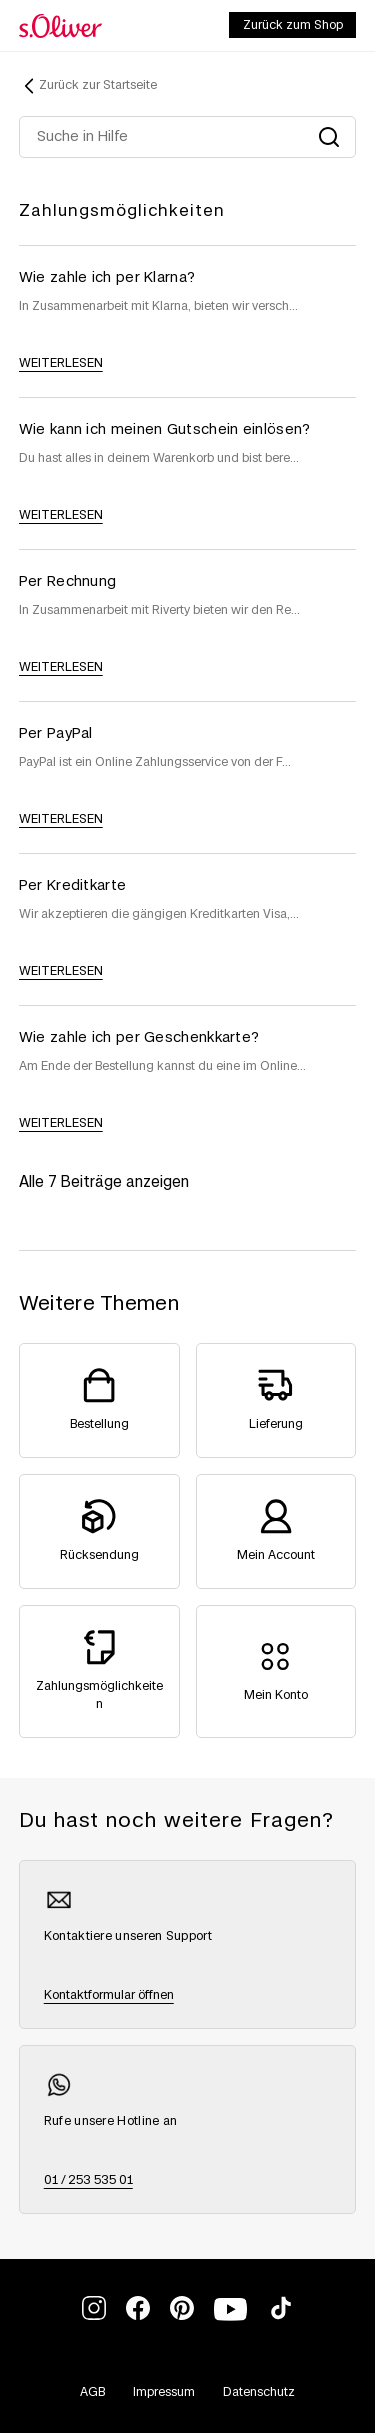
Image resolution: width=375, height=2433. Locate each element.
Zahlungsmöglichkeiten (122, 211)
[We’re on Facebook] (138, 2316)
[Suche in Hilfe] (188, 137)
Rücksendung (99, 1555)
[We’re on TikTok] (281, 2316)
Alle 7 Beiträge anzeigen (104, 1182)
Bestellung (99, 1424)
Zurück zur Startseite (98, 85)
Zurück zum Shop (293, 25)
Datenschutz (259, 2392)
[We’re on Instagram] (94, 2316)
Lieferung (276, 1424)
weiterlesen (61, 363)
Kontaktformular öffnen (109, 1995)
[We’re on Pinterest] (182, 2316)
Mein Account (276, 1555)
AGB (92, 2392)
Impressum (164, 2392)
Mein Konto (276, 1695)
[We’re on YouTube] (231, 2322)
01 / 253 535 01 (88, 2180)
